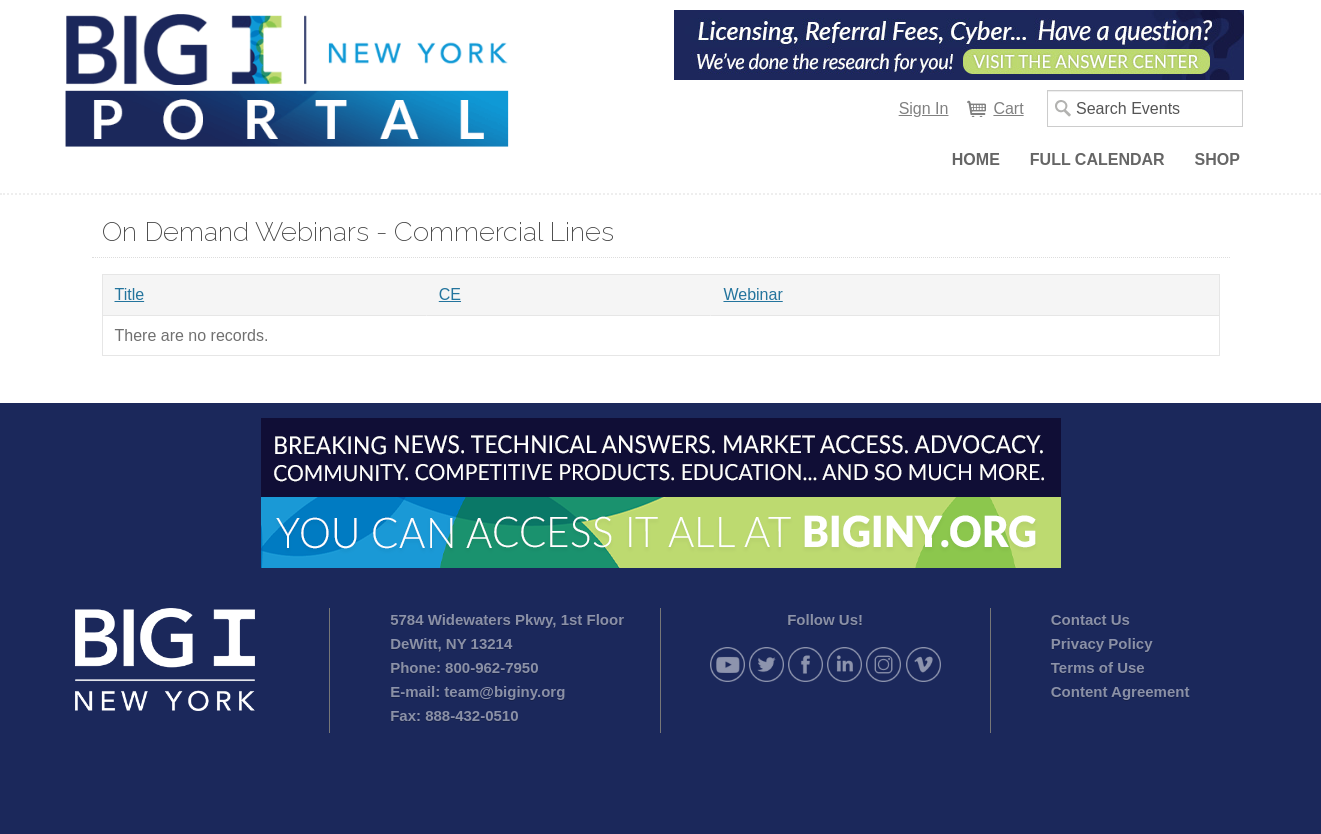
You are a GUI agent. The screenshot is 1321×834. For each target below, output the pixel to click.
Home (976, 159)
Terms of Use (1098, 667)
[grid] (661, 315)
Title (130, 294)
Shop (1217, 159)
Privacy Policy (1102, 643)
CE (450, 294)
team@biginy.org (504, 691)
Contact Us (1090, 619)
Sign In (924, 108)
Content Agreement (1120, 691)
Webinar (752, 294)
